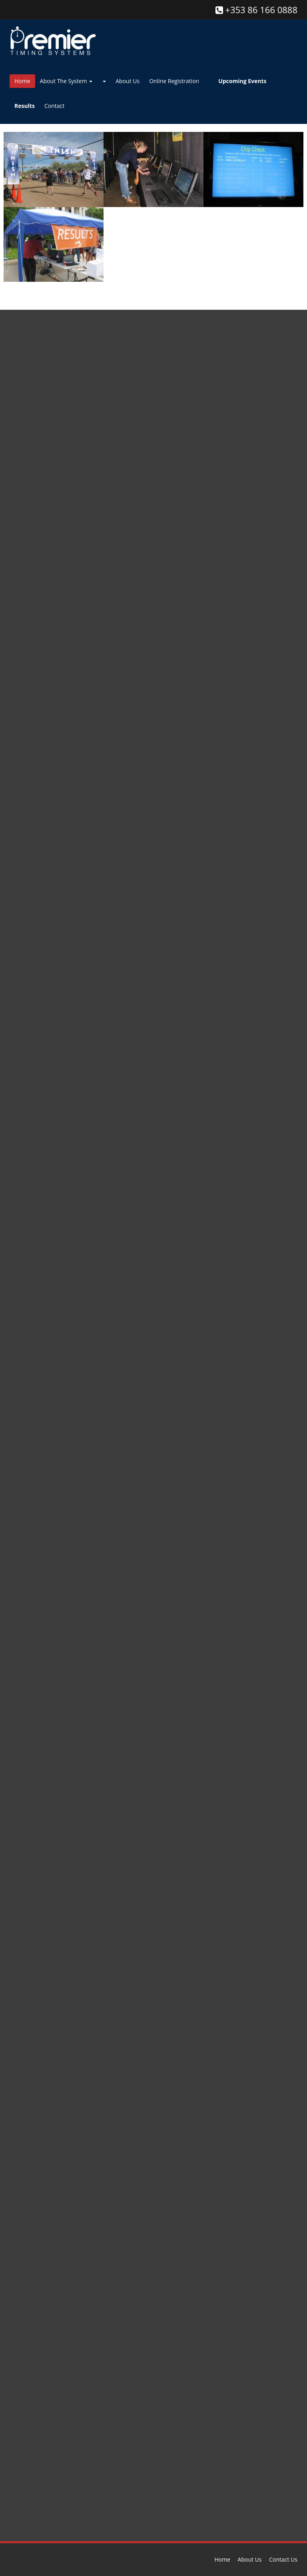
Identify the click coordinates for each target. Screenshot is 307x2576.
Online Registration (174, 81)
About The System (66, 81)
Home (22, 81)
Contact (54, 106)
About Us (128, 81)
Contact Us (283, 2559)
